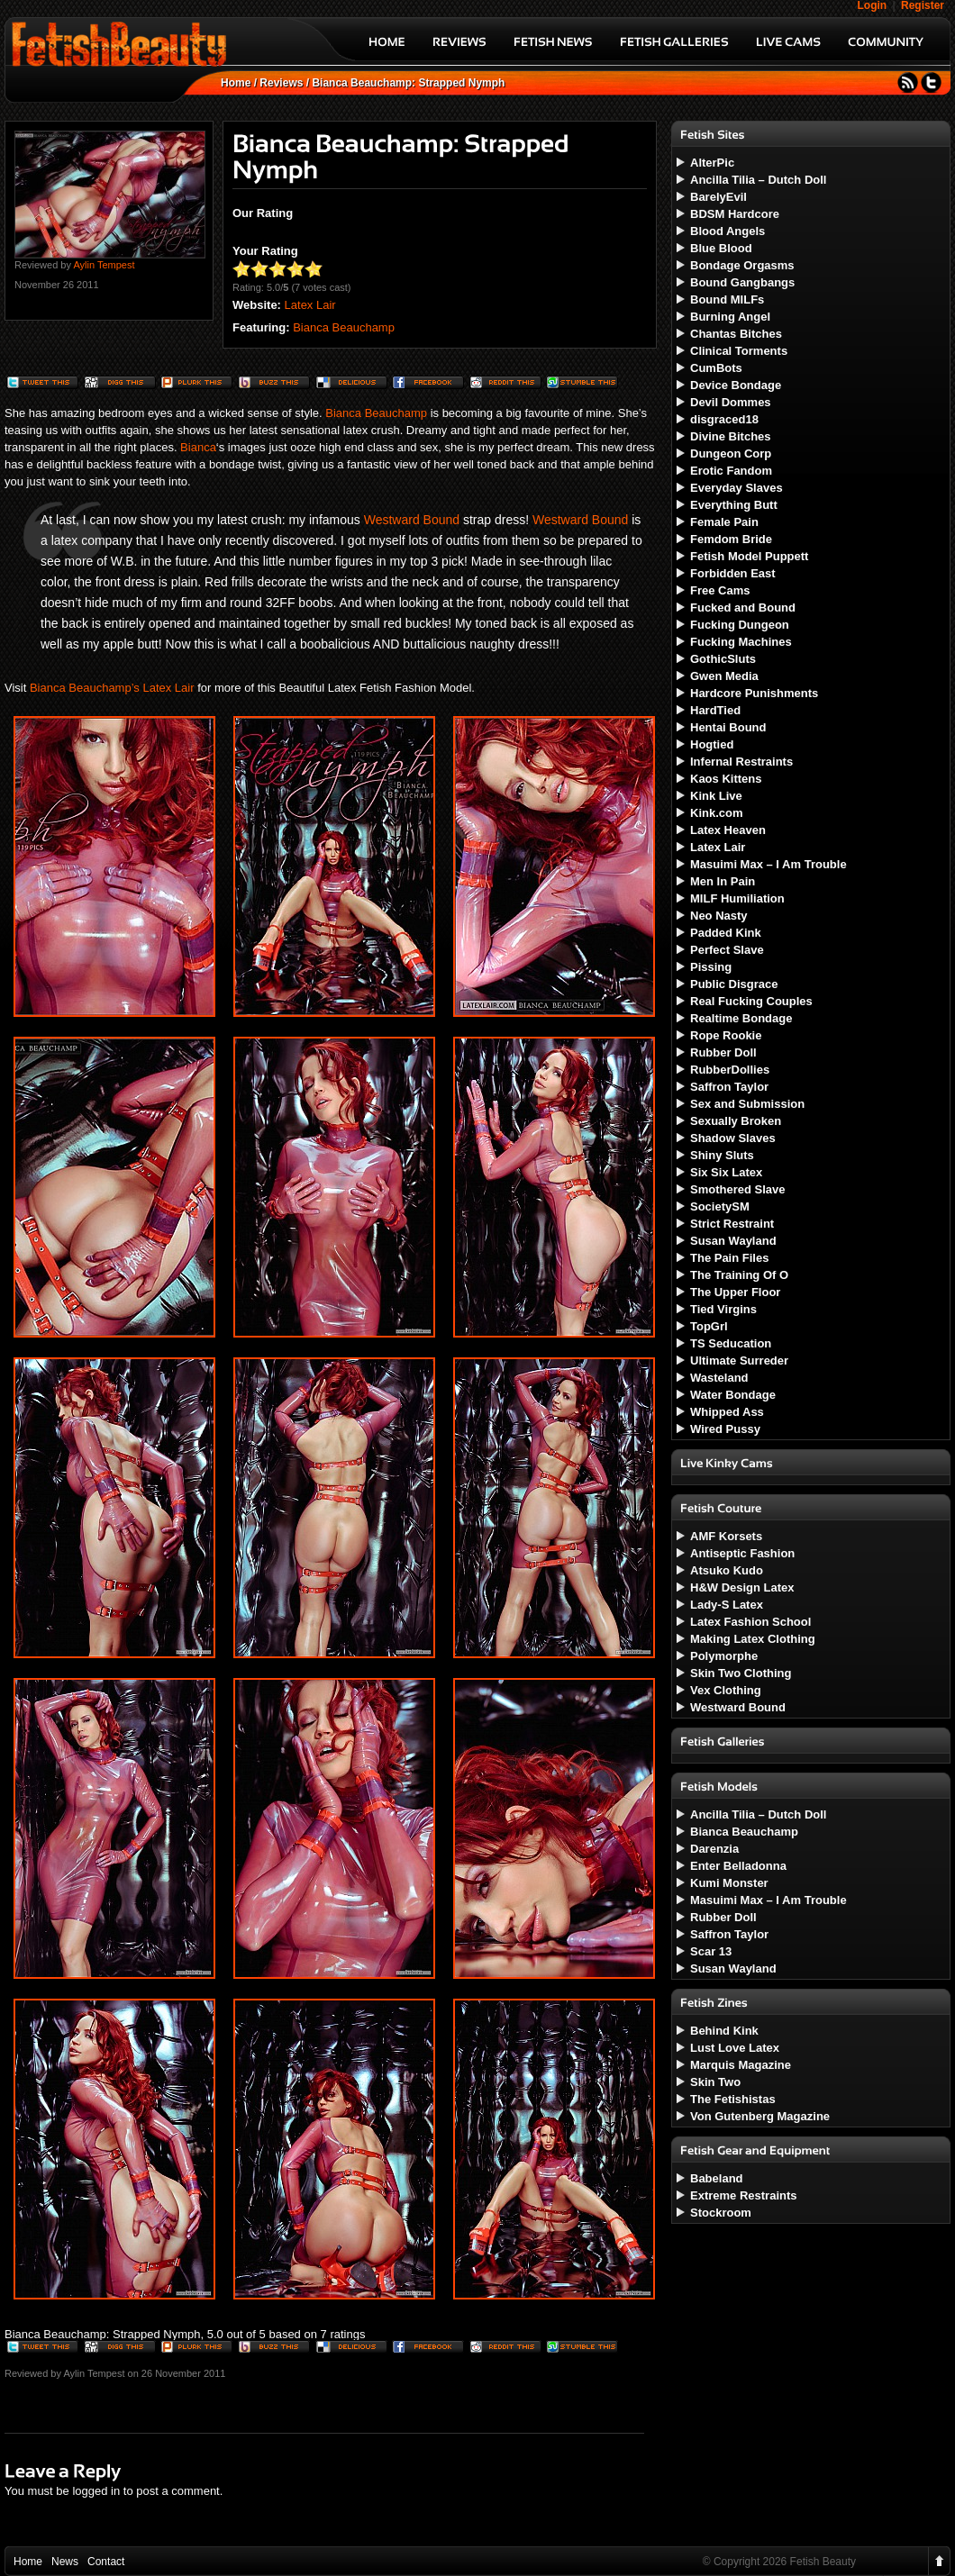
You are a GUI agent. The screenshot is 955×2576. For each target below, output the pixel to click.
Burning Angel (730, 316)
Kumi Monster (729, 1883)
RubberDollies (729, 1069)
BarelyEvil (718, 197)
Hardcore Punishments (754, 693)
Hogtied (711, 744)
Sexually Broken (735, 1121)
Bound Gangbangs (742, 282)
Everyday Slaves (736, 487)
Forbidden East (733, 573)
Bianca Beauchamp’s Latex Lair (112, 687)
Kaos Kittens (725, 778)
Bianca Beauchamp (344, 327)
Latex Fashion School (750, 1621)
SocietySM (720, 1206)
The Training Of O (739, 1275)
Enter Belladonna (738, 1866)
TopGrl (709, 1326)
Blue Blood (721, 248)
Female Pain (724, 522)
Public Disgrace (734, 984)
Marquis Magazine (740, 2065)
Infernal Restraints (741, 761)
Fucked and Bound (743, 607)
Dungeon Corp (730, 453)
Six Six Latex (726, 1172)
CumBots (716, 368)
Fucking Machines (741, 642)
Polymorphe (724, 1656)
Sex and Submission (747, 1104)
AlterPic (712, 162)
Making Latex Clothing (752, 1639)
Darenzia (714, 1848)
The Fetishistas (733, 2099)
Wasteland (719, 1377)
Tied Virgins (723, 1309)
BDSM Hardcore (734, 214)
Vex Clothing (725, 1690)
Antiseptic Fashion (742, 1553)
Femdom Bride (731, 539)
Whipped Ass (727, 1412)
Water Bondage (733, 1394)
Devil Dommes (730, 402)
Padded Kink (725, 932)
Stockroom (720, 2212)
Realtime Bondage (741, 1018)
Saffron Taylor (729, 1086)
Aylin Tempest (103, 264)
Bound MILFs (727, 299)
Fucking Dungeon (739, 624)
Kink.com (716, 813)
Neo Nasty (719, 915)
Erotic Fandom (731, 470)
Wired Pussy (725, 1429)
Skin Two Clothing (740, 1673)
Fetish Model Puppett (749, 556)
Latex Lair (310, 305)
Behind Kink (724, 2030)
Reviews (281, 83)
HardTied (715, 710)
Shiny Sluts (722, 1155)
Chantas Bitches (736, 333)
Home (235, 83)
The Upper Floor (735, 1292)
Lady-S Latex (726, 1604)
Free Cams (720, 590)
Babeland (716, 2178)
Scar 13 (711, 1951)
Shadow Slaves (733, 1138)
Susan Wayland (733, 1240)
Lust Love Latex (734, 2047)
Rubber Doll (723, 1052)
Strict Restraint (732, 1223)
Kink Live (716, 796)
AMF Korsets (726, 1536)
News (64, 2561)
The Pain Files (729, 1258)
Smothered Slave (738, 1189)
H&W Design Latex (742, 1587)
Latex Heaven (728, 830)
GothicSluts (723, 659)
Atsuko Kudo (726, 1570)
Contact (105, 2561)
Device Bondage (735, 385)
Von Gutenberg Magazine (760, 2116)
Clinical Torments (738, 351)
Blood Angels (727, 231)
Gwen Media (724, 676)
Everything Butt (734, 505)
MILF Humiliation (737, 898)
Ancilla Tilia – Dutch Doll (758, 179)
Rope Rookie (725, 1035)
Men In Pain (722, 881)
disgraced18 (724, 419)
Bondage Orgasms (742, 265)
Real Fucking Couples (751, 1001)
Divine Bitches (730, 436)
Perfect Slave (727, 950)
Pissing (711, 967)
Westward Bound (411, 519)
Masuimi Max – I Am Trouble (768, 864)
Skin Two (715, 2082)
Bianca (198, 447)
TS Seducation (730, 1343)
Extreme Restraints (743, 2195)
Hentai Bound (728, 727)
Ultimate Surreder (739, 1360)
